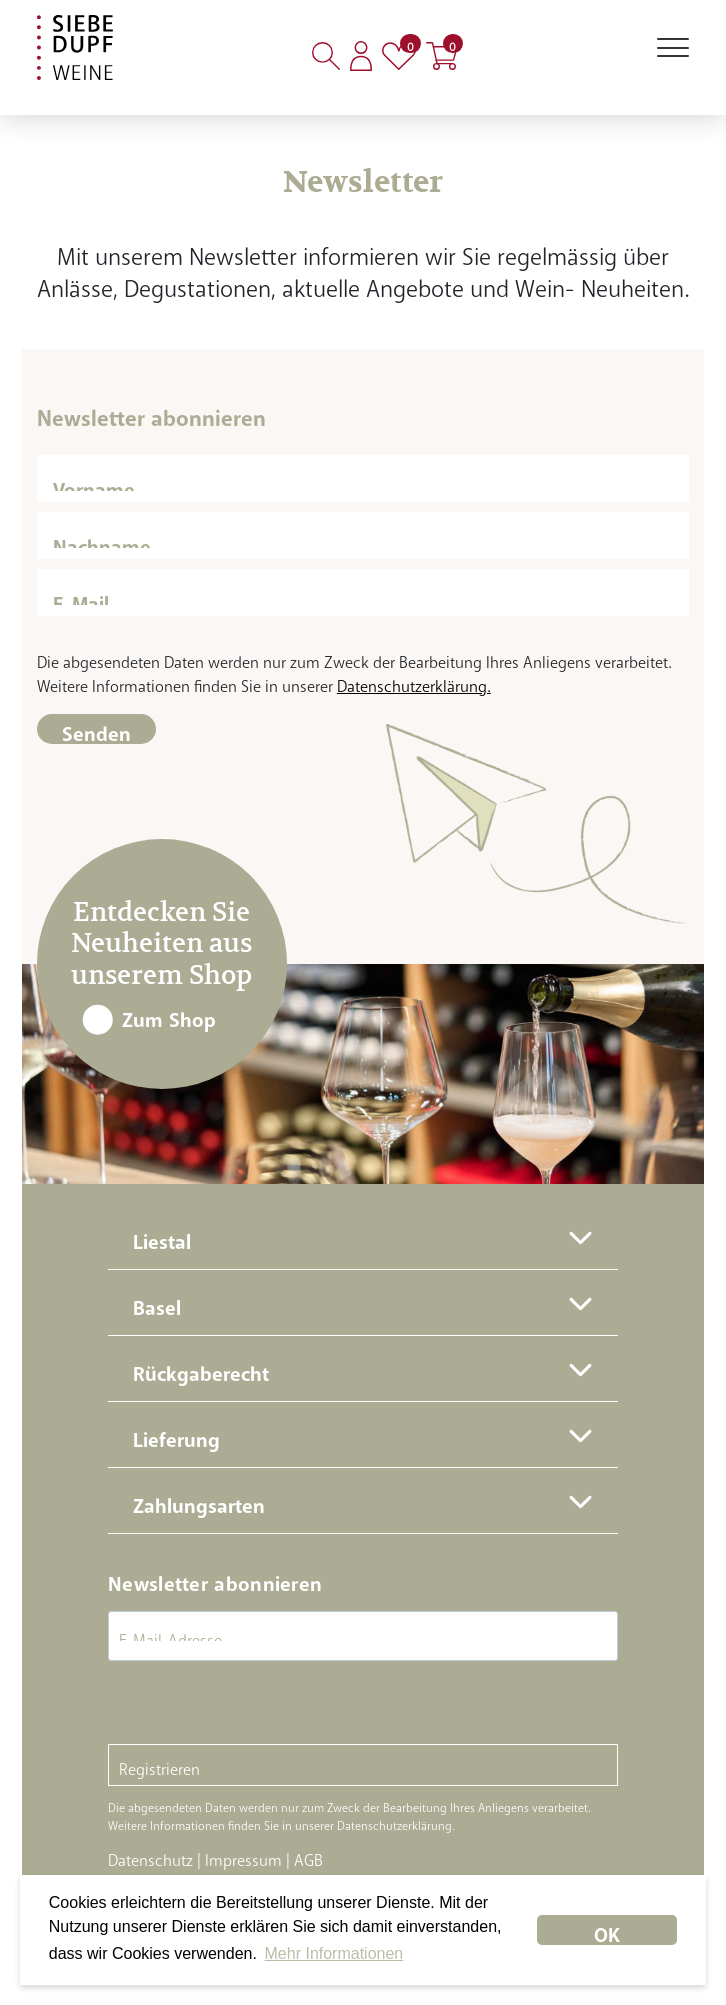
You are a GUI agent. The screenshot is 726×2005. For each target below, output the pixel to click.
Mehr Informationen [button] (334, 1953)
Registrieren (159, 1765)
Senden (96, 728)
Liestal (162, 1236)
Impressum (243, 1856)
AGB (308, 1856)
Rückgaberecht (201, 1368)
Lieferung (176, 1434)
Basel (157, 1302)
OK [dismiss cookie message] (607, 1929)
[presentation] (260, 1705)
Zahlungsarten (199, 1500)
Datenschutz (150, 1856)
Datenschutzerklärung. (414, 682)
